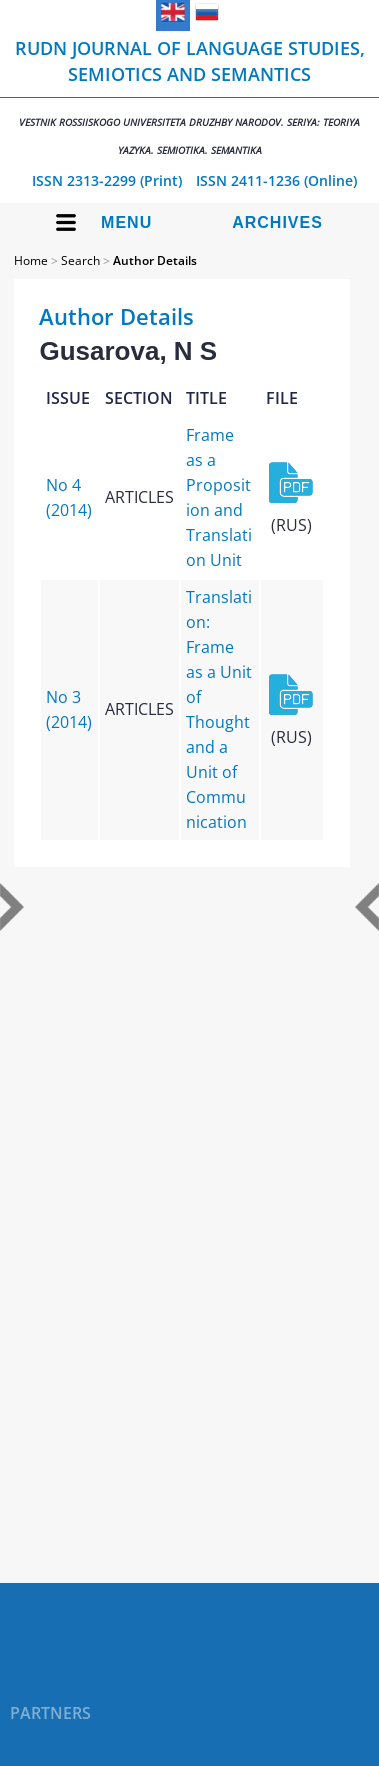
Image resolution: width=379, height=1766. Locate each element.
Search (80, 260)
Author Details (155, 260)
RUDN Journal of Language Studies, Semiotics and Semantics (189, 96)
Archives (277, 222)
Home (31, 260)
